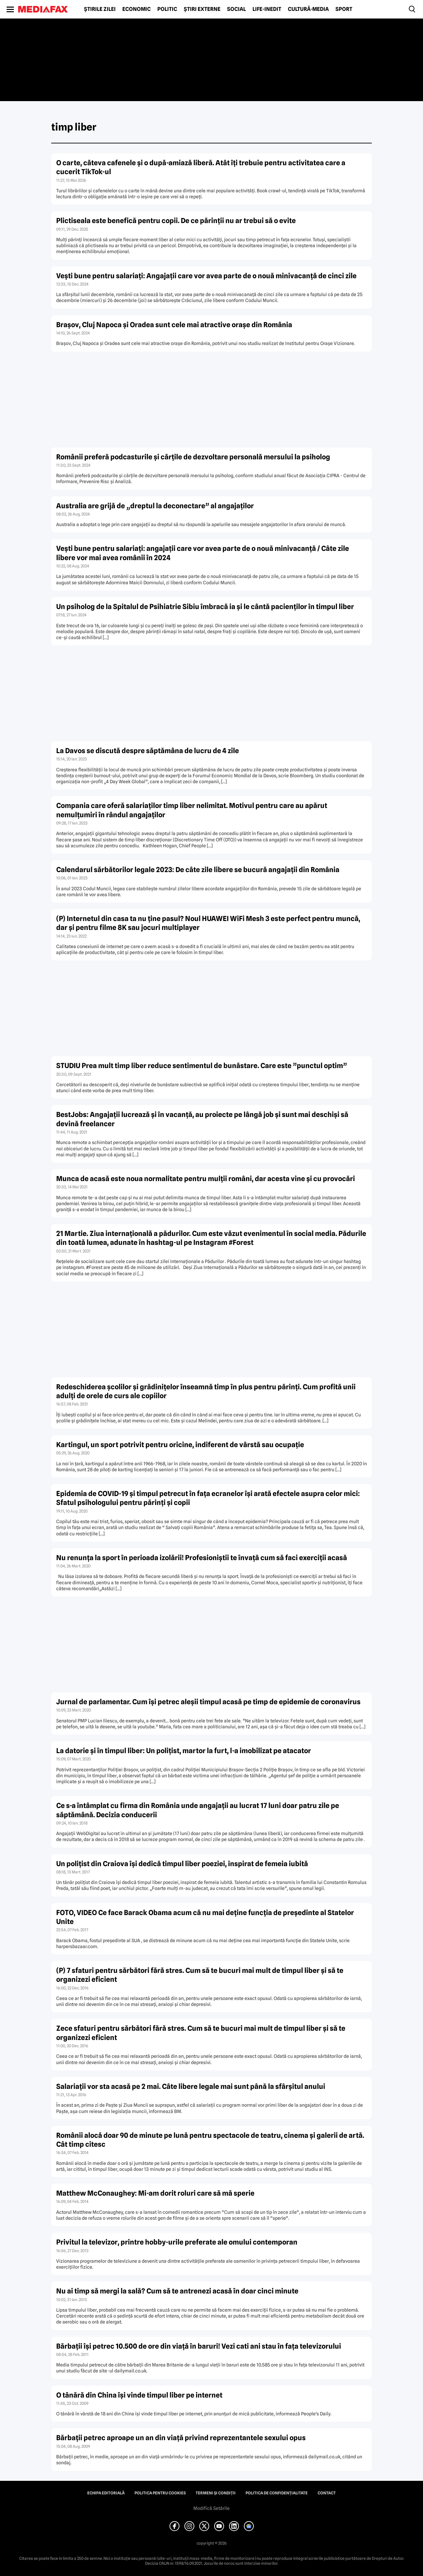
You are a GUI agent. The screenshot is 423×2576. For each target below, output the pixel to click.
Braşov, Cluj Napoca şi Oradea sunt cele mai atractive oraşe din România (174, 325)
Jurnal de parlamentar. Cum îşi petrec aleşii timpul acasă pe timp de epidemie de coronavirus (208, 1702)
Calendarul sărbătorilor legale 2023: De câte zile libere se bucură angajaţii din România (197, 869)
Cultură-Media (308, 9)
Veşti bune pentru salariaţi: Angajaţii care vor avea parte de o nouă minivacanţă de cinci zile (206, 276)
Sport (343, 9)
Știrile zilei (100, 9)
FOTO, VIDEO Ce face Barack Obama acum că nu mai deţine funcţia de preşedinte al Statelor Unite (205, 1917)
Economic (136, 9)
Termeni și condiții (216, 2493)
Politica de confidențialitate (277, 2493)
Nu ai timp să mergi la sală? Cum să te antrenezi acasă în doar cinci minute (177, 2291)
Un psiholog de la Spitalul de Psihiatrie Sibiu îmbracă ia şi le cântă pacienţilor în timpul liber (205, 606)
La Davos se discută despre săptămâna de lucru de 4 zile (147, 751)
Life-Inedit (266, 9)
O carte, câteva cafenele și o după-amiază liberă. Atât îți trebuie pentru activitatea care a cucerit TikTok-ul (200, 167)
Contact (327, 2493)
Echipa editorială (106, 2493)
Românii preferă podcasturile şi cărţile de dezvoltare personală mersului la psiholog (193, 457)
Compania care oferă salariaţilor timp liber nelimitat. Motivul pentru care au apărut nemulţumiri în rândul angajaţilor (191, 810)
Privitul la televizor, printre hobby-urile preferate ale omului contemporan (176, 2242)
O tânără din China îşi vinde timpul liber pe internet (139, 2395)
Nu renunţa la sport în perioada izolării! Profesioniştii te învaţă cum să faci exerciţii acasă (201, 1558)
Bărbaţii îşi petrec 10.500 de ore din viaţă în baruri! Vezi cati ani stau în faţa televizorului (198, 2346)
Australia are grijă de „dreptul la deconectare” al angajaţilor (155, 506)
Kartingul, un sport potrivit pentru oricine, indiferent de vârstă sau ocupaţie (180, 1445)
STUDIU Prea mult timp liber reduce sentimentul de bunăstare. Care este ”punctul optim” (201, 1065)
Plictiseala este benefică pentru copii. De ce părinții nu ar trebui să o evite (176, 220)
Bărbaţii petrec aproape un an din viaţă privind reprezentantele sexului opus (181, 2438)
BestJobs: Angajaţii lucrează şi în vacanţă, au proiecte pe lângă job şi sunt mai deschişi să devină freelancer (202, 1119)
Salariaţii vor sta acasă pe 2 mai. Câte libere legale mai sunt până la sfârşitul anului (190, 2086)
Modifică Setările (211, 2508)
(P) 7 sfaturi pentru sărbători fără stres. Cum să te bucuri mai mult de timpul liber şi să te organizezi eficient (199, 1974)
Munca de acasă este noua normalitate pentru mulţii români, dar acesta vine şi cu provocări (205, 1178)
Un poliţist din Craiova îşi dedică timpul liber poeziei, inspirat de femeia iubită (182, 1864)
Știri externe (202, 9)
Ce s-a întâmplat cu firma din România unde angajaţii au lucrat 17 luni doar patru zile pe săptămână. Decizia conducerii (197, 1810)
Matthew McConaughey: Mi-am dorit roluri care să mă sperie (155, 2193)
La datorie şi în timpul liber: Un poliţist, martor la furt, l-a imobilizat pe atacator (183, 1751)
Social (236, 9)
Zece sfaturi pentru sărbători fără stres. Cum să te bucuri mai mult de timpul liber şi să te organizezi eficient (200, 2032)
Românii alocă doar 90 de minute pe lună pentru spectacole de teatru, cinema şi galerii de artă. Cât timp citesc (210, 2139)
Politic (167, 9)
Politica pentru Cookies (160, 2493)
